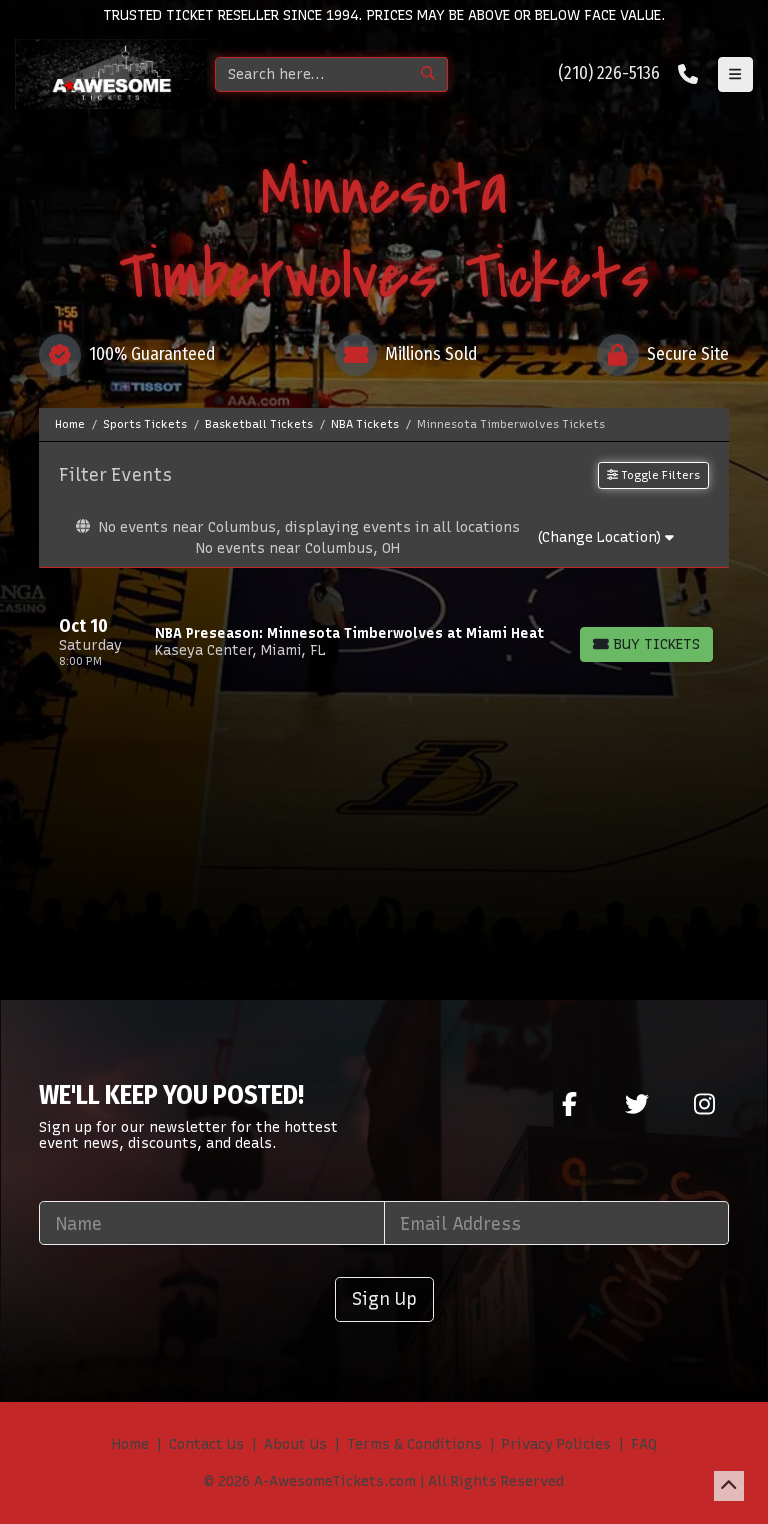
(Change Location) (605, 537)
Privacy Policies (556, 1444)
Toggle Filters (653, 475)
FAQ (644, 1444)
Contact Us (206, 1444)
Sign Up (384, 1298)
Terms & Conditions (414, 1444)
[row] (384, 642)
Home (130, 1444)
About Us (295, 1444)
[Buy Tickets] (646, 644)
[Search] (312, 74)
